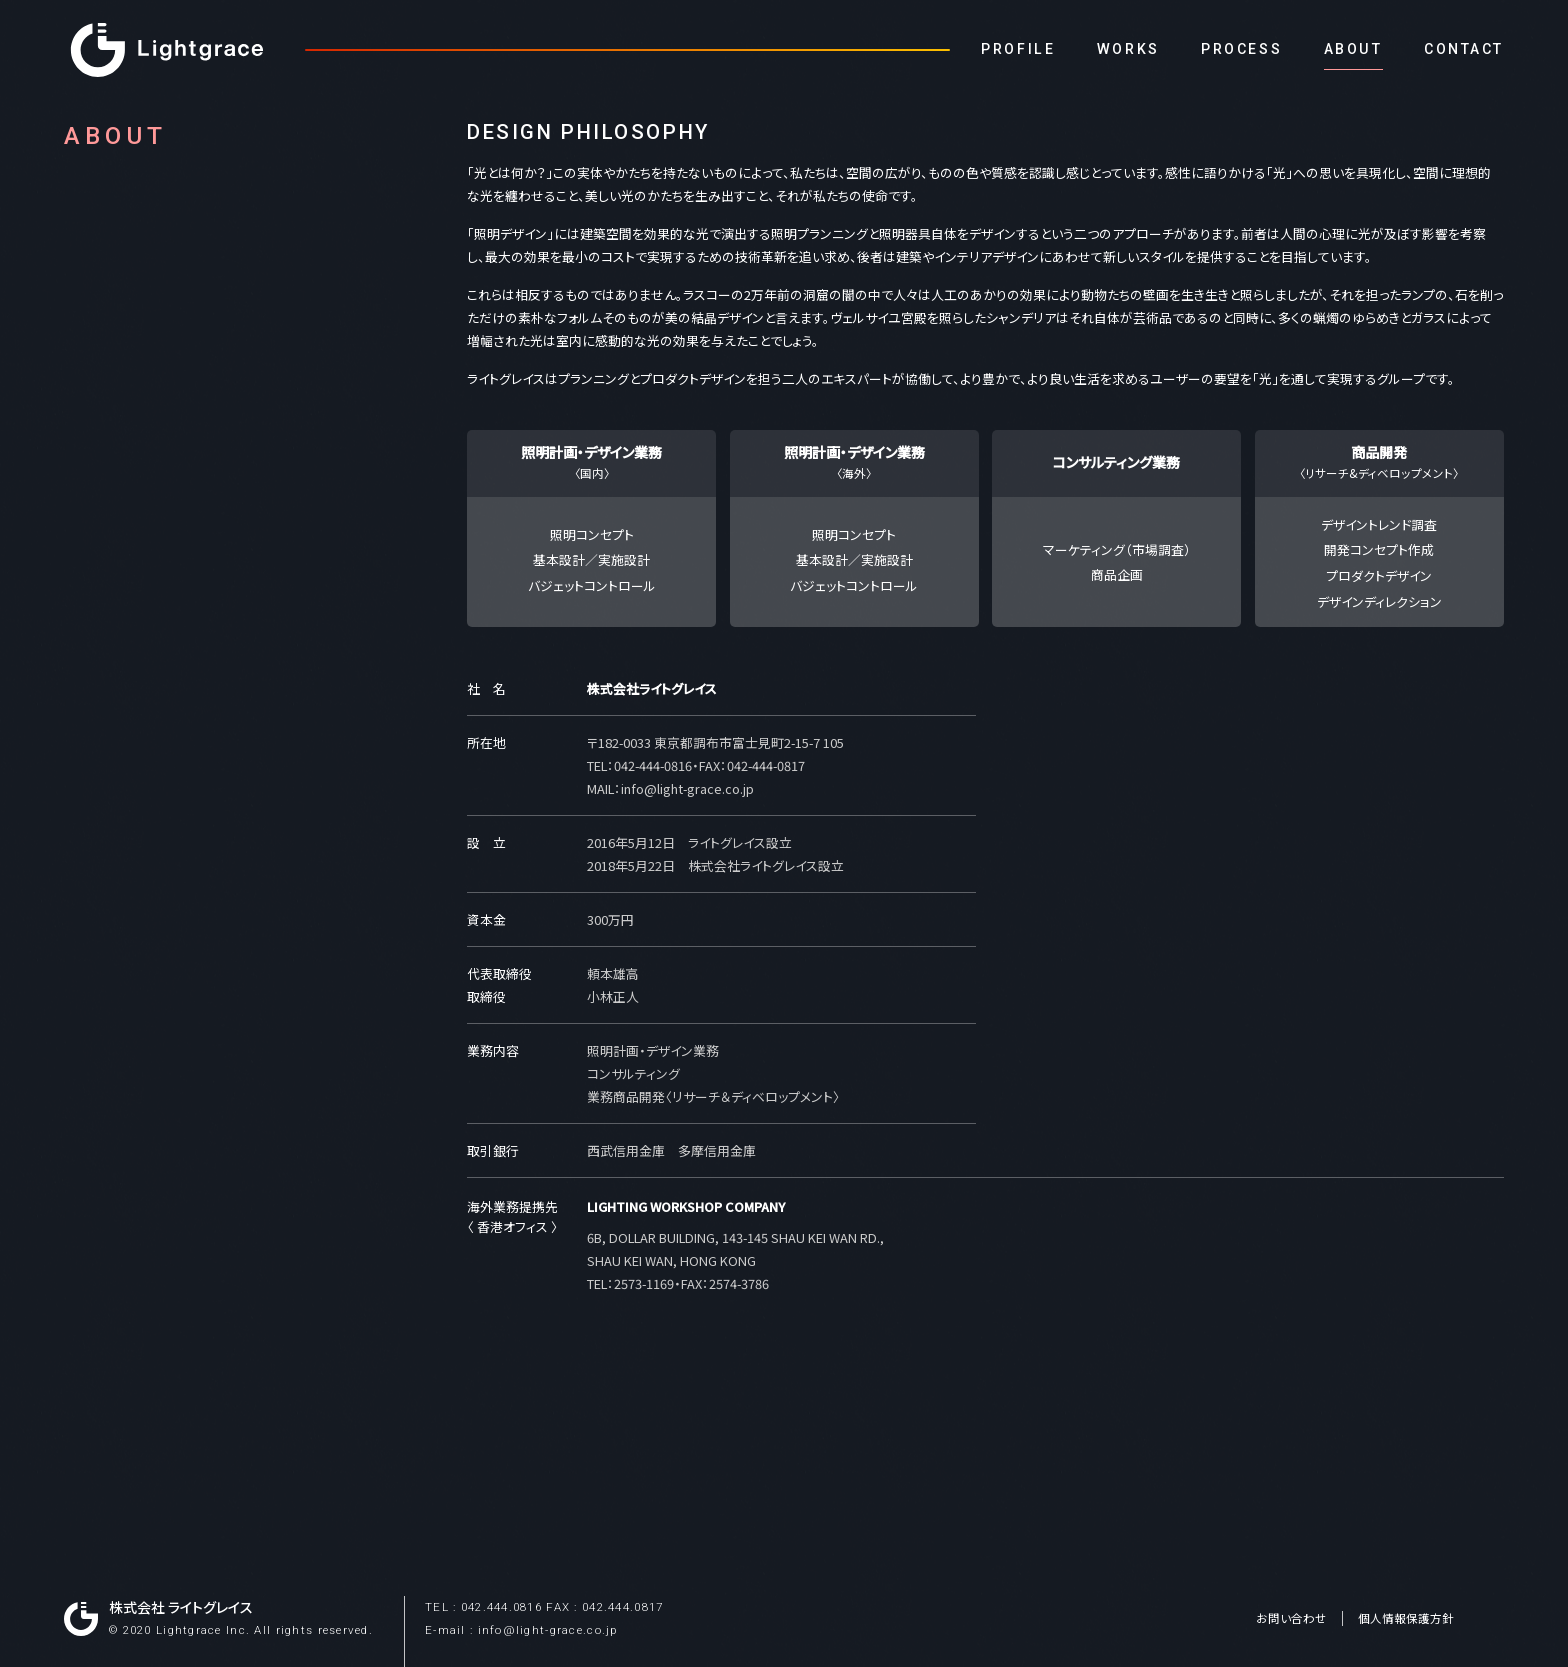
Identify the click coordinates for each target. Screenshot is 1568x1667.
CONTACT (1464, 49)
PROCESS (1241, 49)
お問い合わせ (1291, 1618)
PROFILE (1018, 49)
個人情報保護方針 (1406, 1618)
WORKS (1128, 49)
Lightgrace (167, 50)
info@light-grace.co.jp (687, 788)
